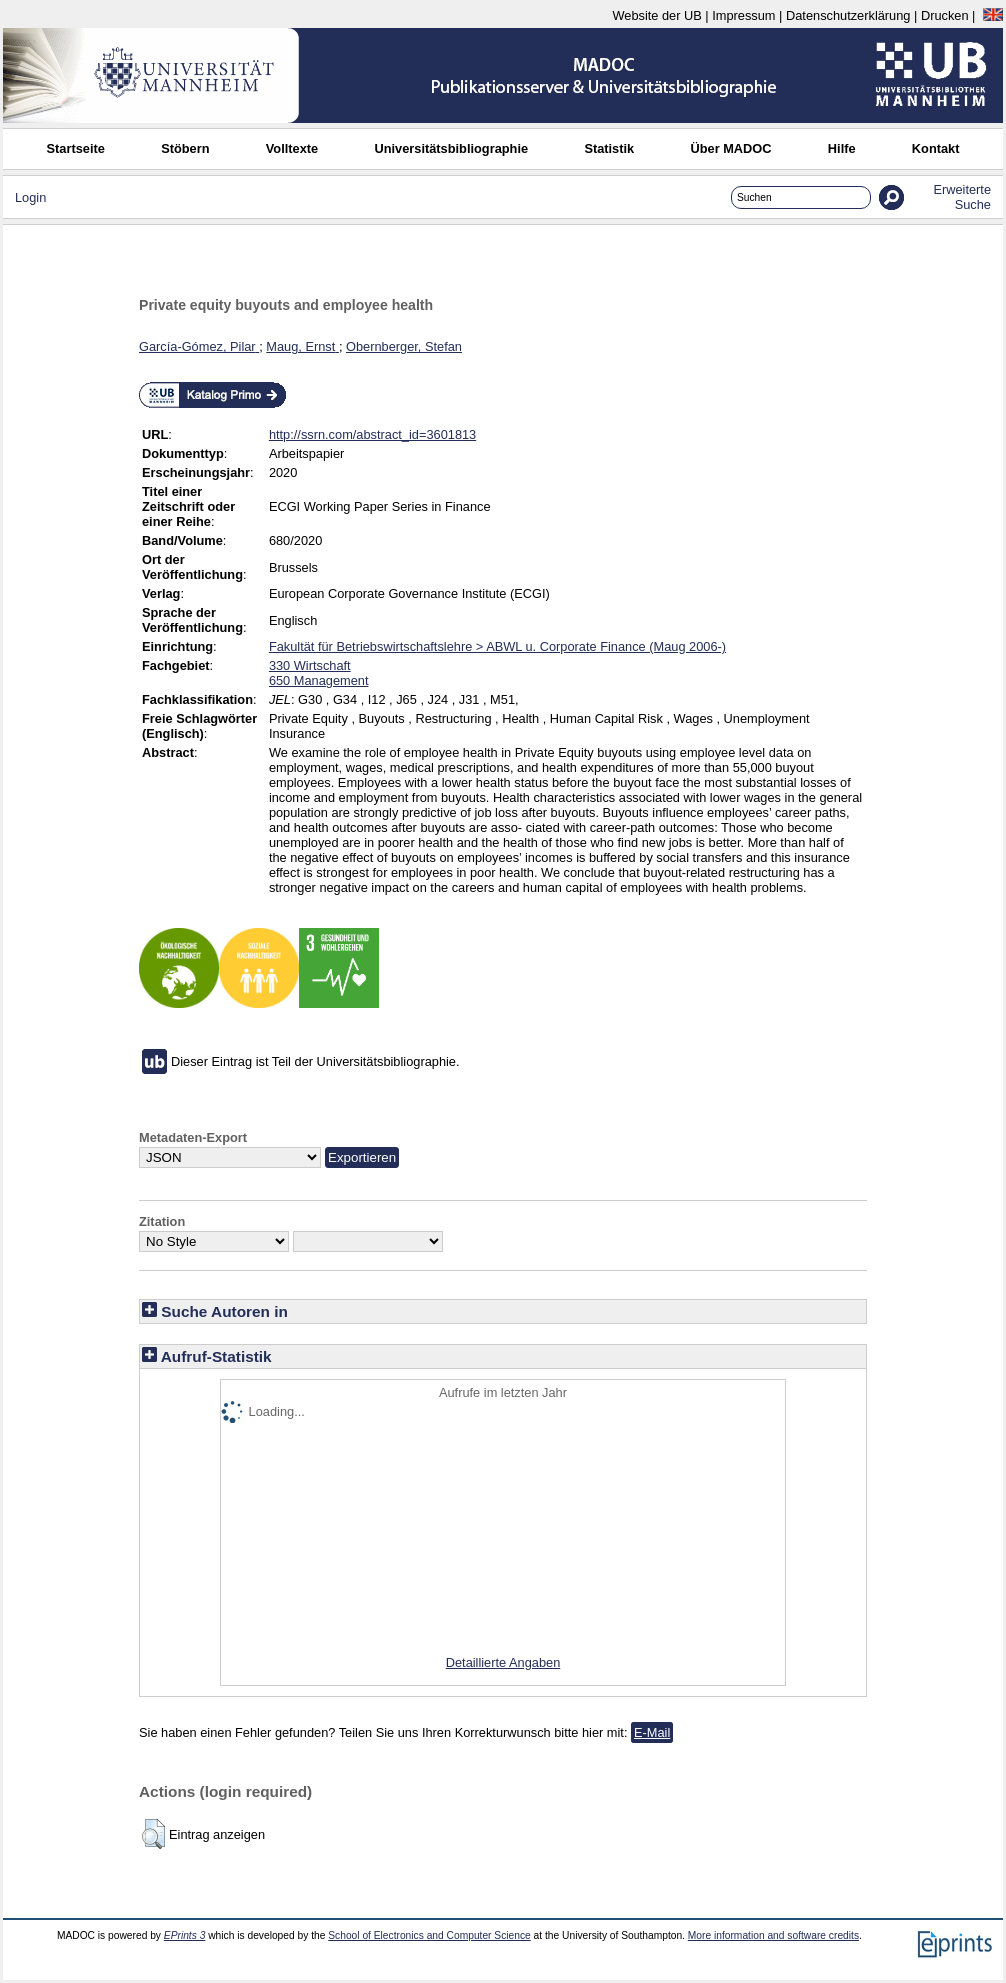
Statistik (609, 148)
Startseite (76, 148)
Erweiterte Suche (962, 197)
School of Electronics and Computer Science (429, 1935)
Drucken (945, 15)
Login (30, 197)
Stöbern (185, 148)
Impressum (743, 15)
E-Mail (652, 1732)
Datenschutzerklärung (848, 15)
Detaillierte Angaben (503, 1662)
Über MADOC (730, 148)
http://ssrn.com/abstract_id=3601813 (372, 434)
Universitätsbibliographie (451, 148)
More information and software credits (773, 1935)
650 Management (319, 680)
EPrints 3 (185, 1935)
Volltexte (292, 148)
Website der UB (656, 15)
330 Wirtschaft (310, 665)
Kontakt (936, 148)
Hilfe (842, 148)
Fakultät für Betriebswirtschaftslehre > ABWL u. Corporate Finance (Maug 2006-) (497, 646)
